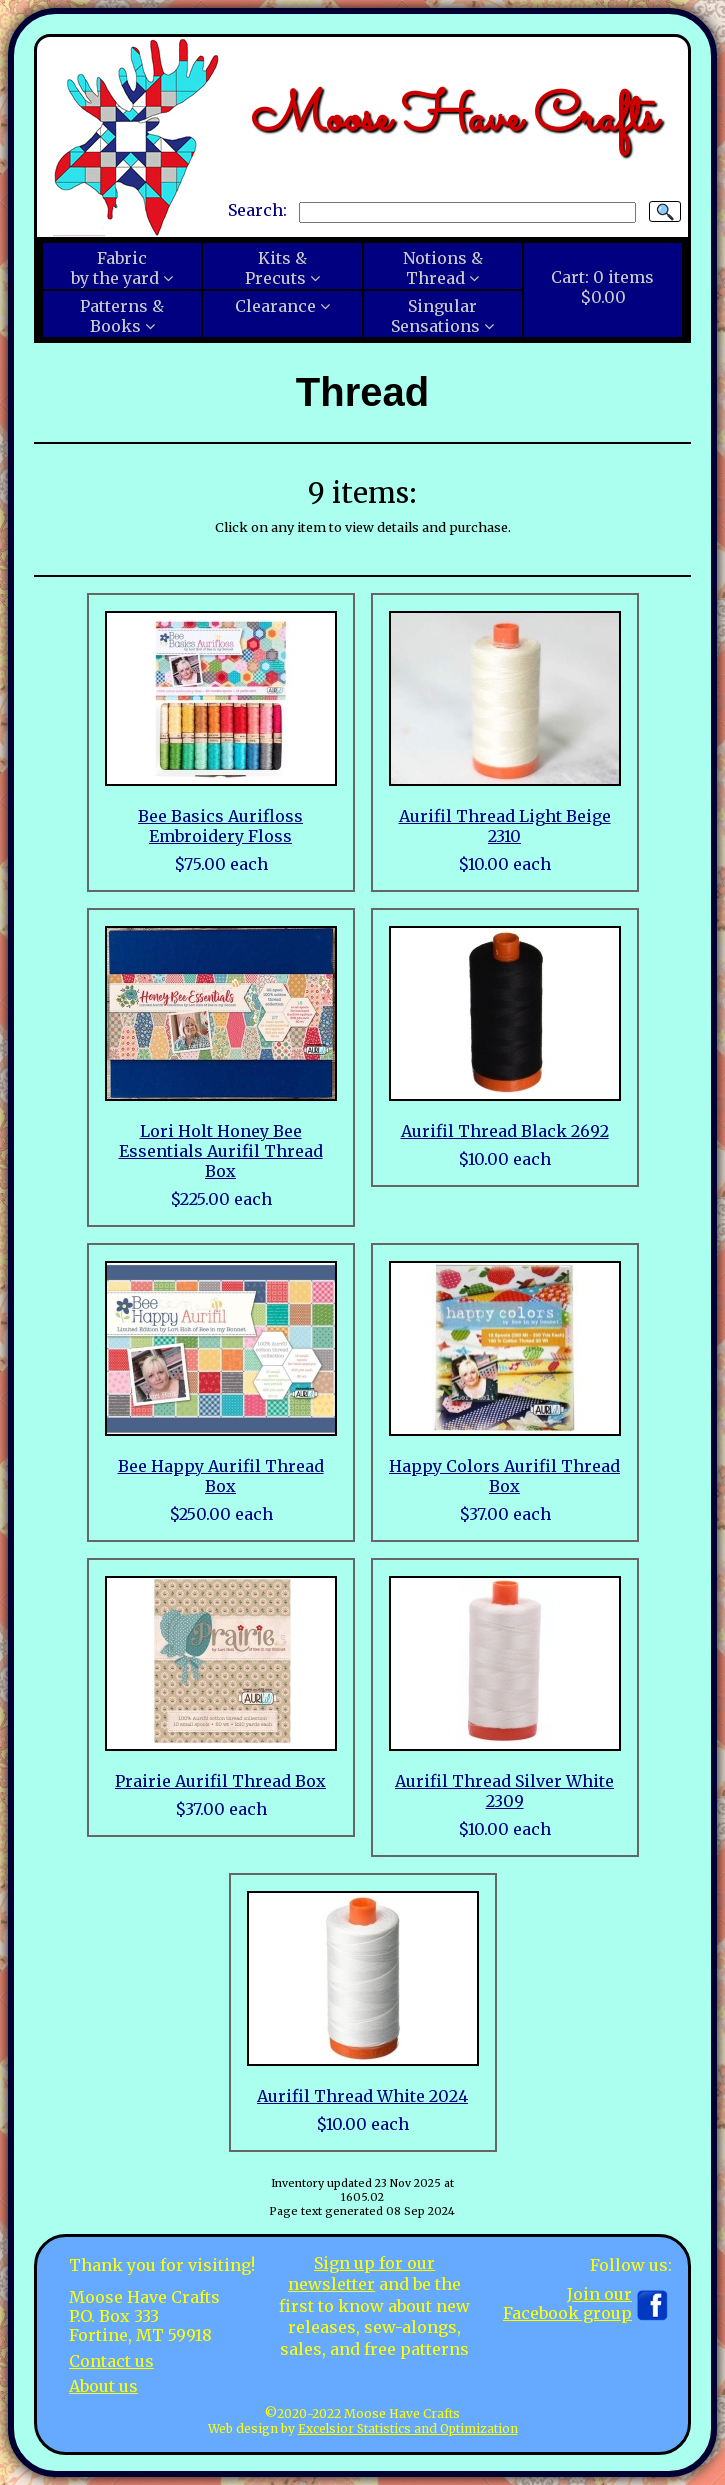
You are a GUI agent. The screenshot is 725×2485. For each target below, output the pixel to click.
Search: (257, 211)
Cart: (602, 287)
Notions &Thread (443, 268)
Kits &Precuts (276, 268)
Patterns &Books (122, 316)
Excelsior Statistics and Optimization (408, 2428)
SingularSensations (435, 316)
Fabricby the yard (115, 268)
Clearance (275, 306)
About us (103, 2386)
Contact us (111, 2361)
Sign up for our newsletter (361, 2274)
